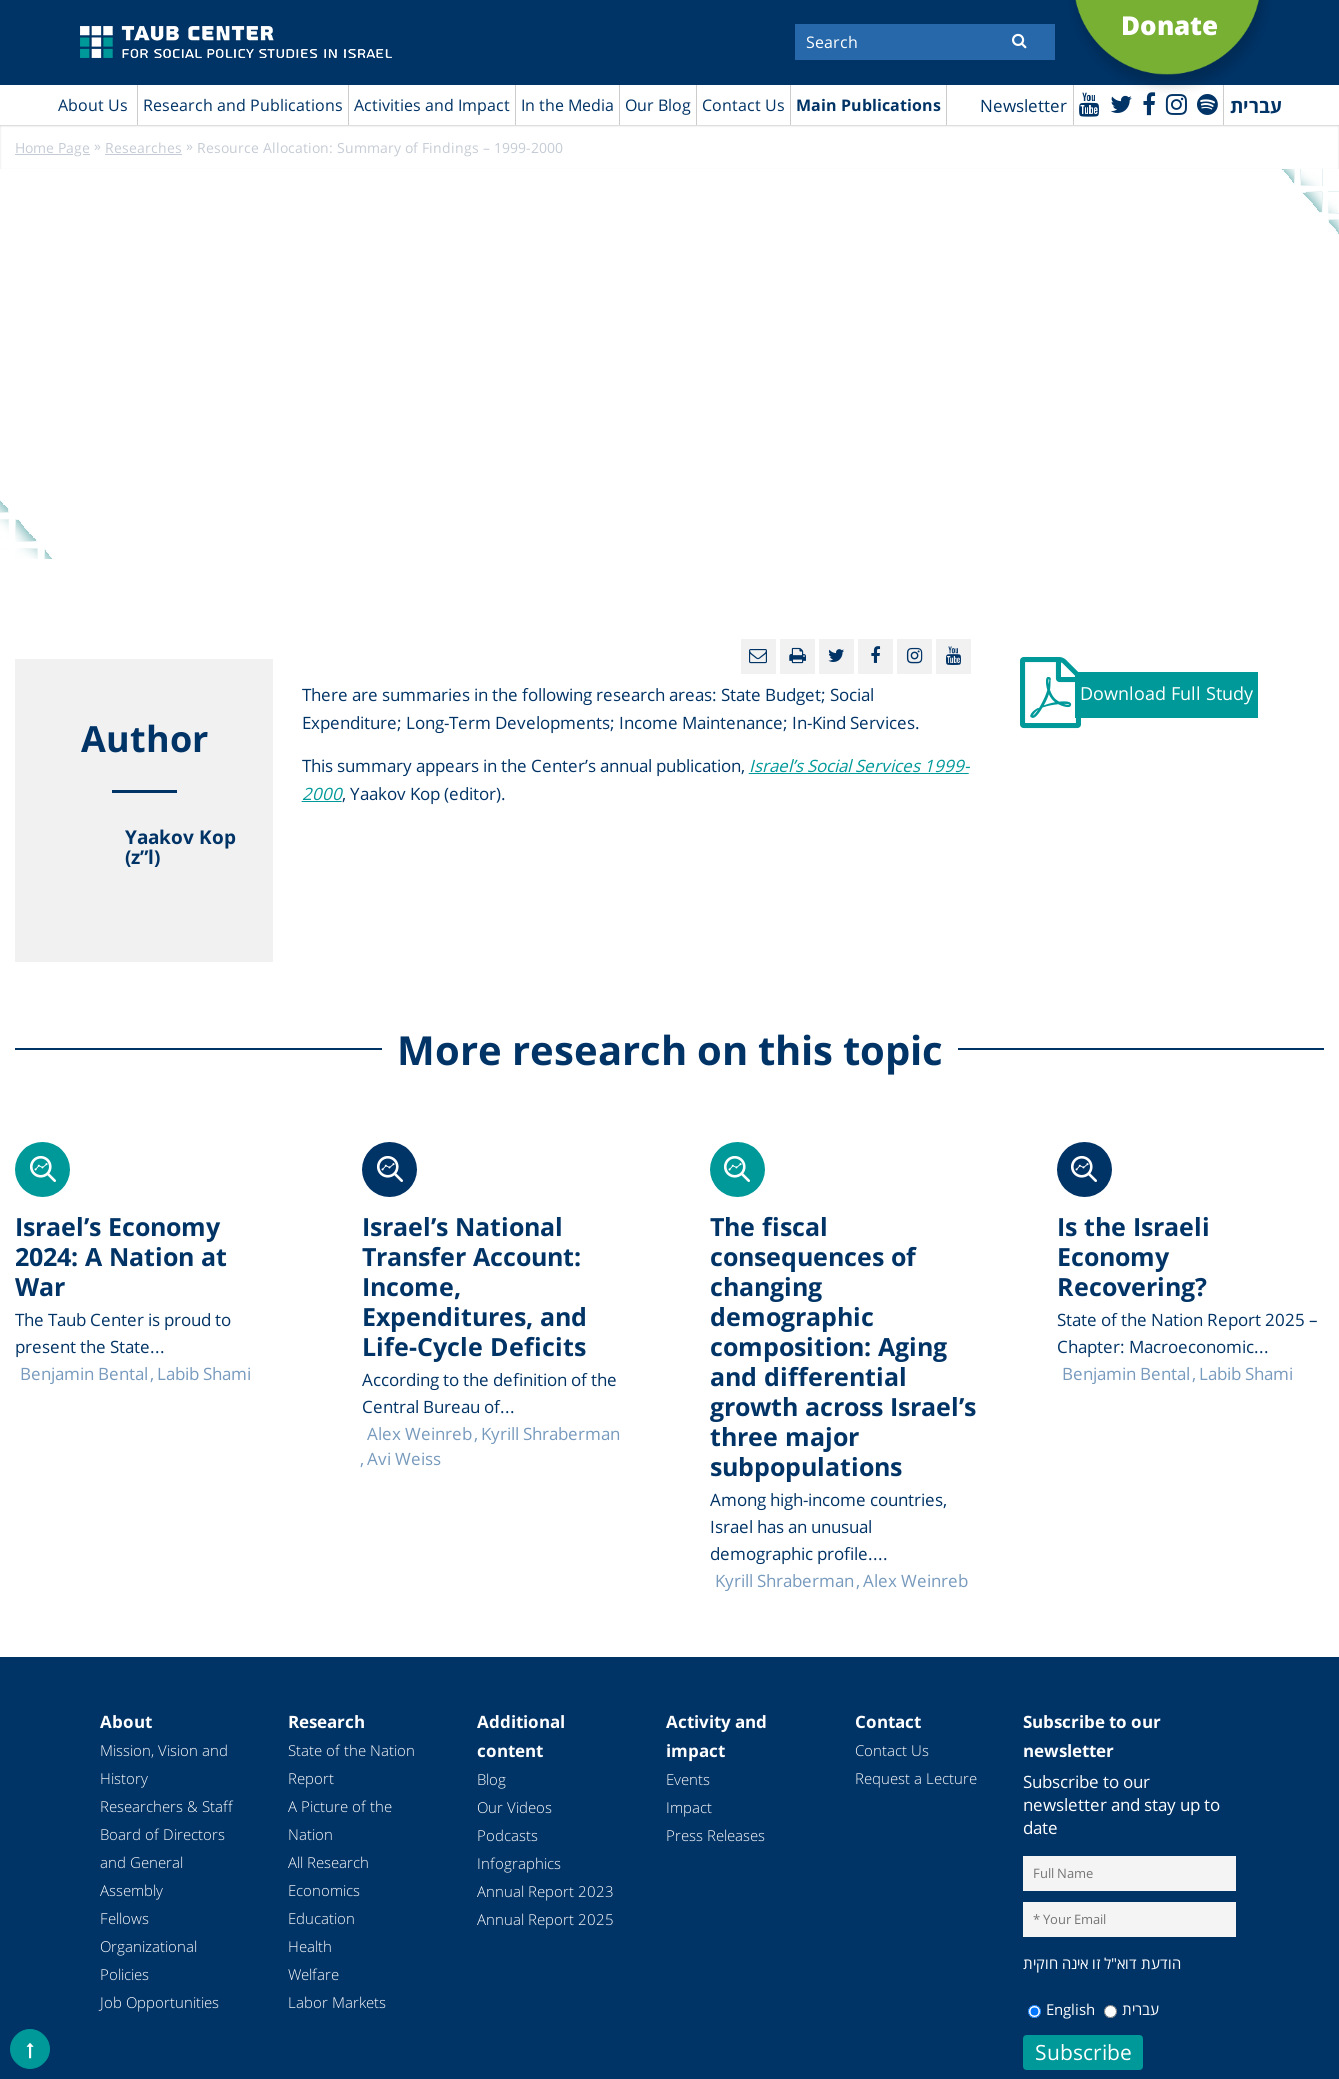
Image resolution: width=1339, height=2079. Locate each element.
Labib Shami (1246, 1373)
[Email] (758, 656)
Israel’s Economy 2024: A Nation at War (121, 1256)
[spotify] (1207, 103)
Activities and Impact (432, 105)
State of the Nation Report (351, 1764)
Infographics (519, 1863)
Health (310, 1946)
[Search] (925, 42)
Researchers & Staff (166, 1806)
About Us (93, 105)
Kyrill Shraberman (784, 1580)
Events (688, 1779)
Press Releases (715, 1835)
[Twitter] (1121, 103)
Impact (689, 1807)
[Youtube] (1089, 103)
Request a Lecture (916, 1778)
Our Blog (658, 105)
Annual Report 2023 (545, 1891)
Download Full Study (1166, 693)
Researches (143, 147)
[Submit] (1019, 40)
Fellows (124, 1918)
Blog (491, 1779)
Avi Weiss (404, 1458)
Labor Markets (337, 2002)
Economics (324, 1890)
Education (321, 1918)
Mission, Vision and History (164, 1764)
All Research (328, 1862)
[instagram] (1176, 103)
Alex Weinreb (915, 1580)
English (1061, 2009)
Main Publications (868, 105)
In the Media (567, 105)
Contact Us (743, 105)
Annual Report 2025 (545, 1919)
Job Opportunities (159, 2002)
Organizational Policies (148, 1960)
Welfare (313, 1974)
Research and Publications (243, 105)
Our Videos (514, 1807)
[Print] (797, 656)
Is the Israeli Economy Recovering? (1133, 1256)
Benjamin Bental (1126, 1373)
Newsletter (1023, 105)
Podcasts (507, 1835)
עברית (1131, 2009)
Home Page (52, 147)
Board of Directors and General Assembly (162, 1862)
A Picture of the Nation (340, 1820)
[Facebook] (1149, 103)
